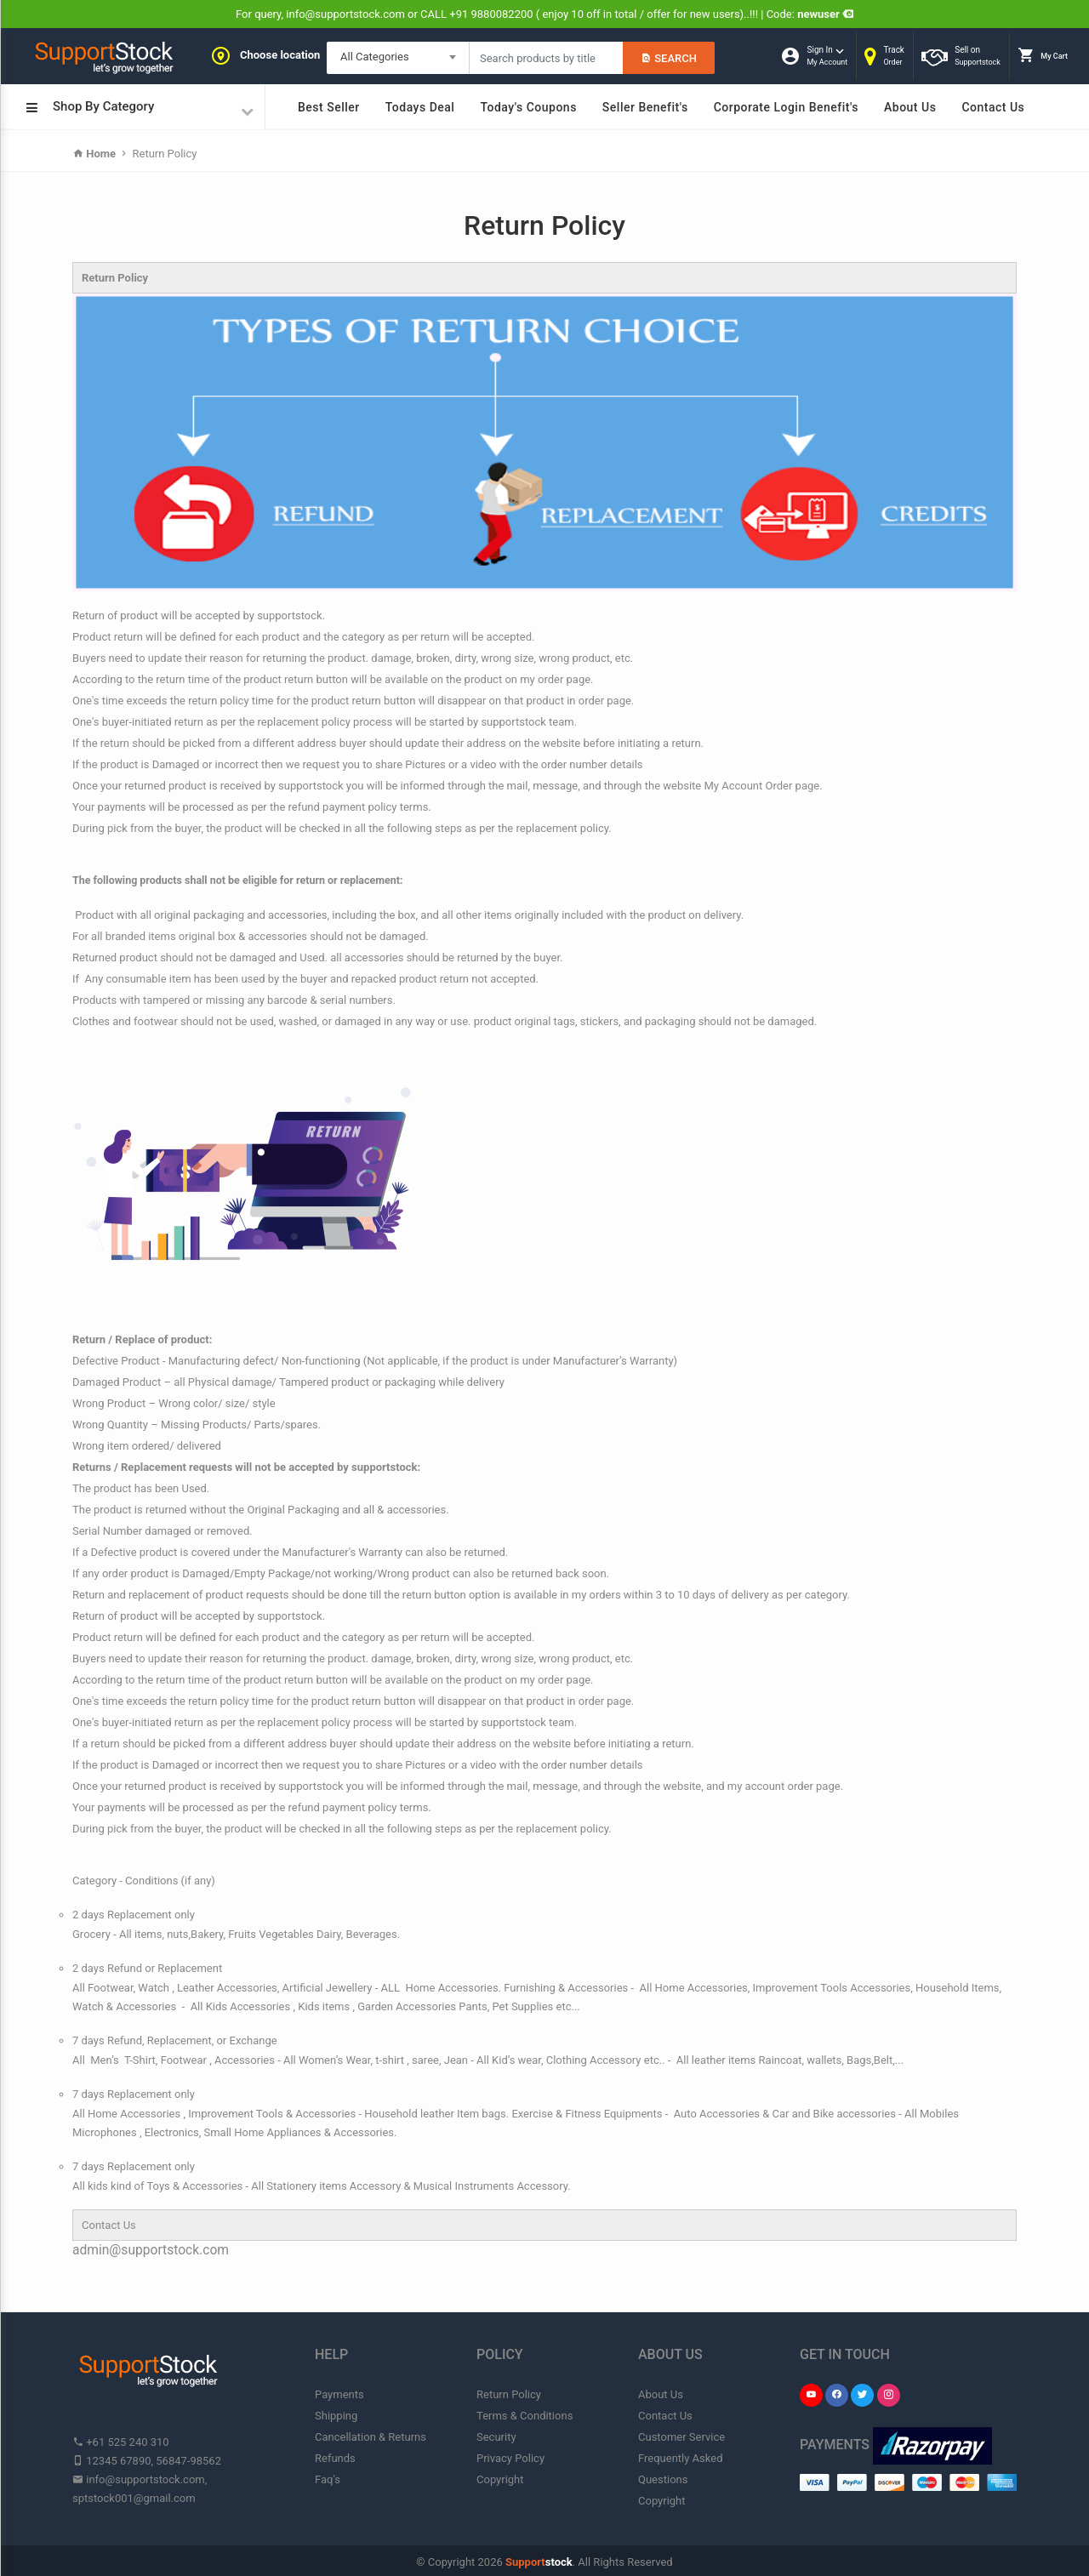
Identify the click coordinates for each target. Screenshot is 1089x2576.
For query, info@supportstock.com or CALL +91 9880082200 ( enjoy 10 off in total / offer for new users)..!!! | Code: (544, 14)
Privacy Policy (510, 2458)
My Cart (1043, 55)
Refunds (335, 2458)
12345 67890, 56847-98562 (146, 2460)
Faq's (327, 2479)
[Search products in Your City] (546, 58)
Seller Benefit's (645, 107)
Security (496, 2437)
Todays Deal (420, 107)
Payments (339, 2394)
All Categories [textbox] (374, 56)
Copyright (500, 2479)
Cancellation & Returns (370, 2437)
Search (669, 58)
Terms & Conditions (524, 2415)
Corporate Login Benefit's (786, 107)
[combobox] (398, 58)
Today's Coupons (528, 107)
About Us (910, 107)
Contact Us (992, 107)
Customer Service (681, 2437)
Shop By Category (140, 108)
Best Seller (329, 107)
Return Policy (163, 153)
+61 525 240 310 (120, 2442)
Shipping (336, 2415)
